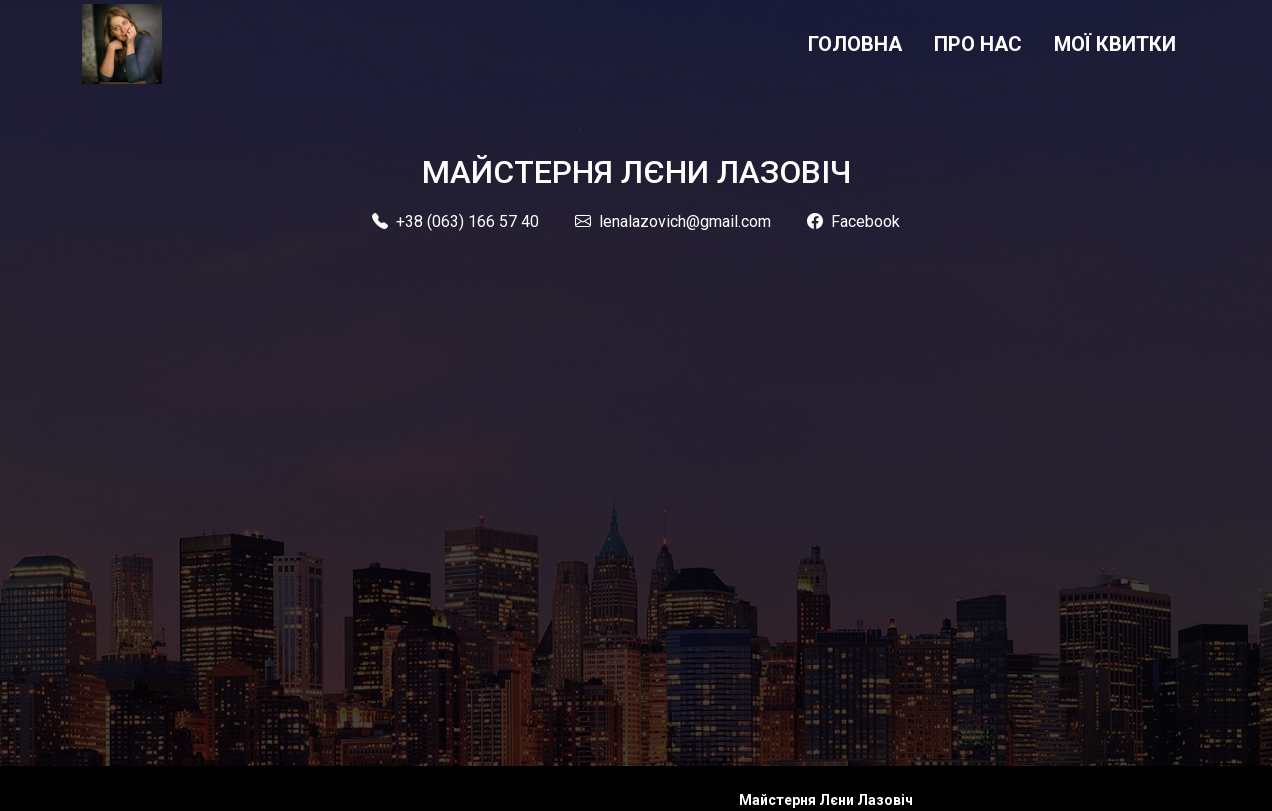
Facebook (853, 221)
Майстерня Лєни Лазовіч (826, 800)
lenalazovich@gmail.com (673, 221)
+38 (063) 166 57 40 (455, 221)
